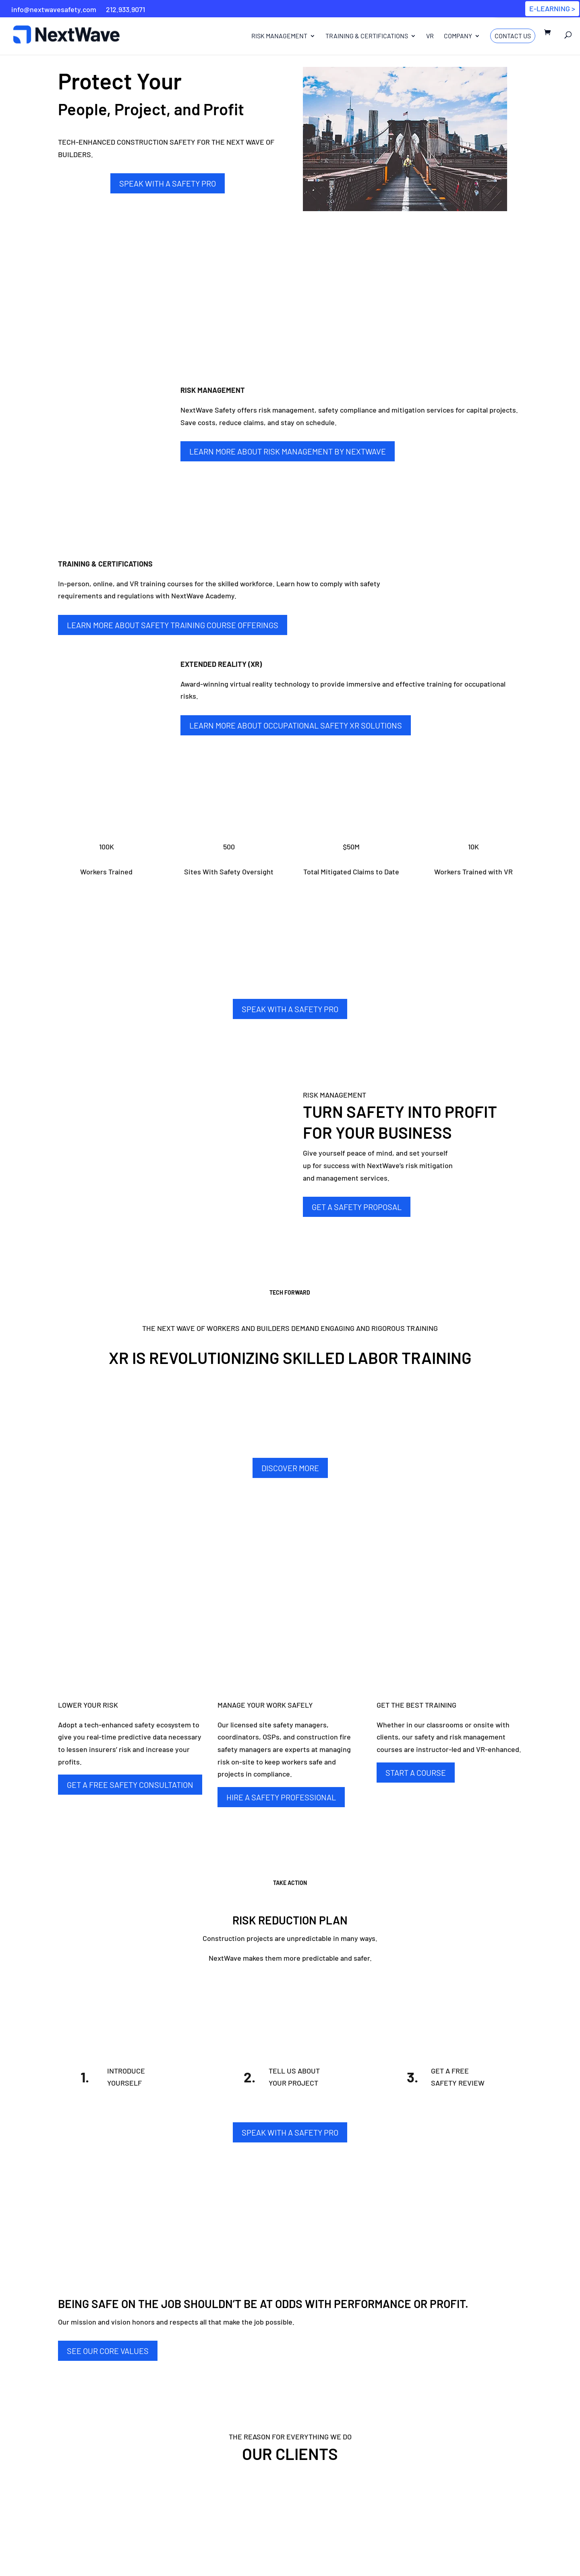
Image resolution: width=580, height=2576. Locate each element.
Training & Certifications (362, 38)
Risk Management (274, 38)
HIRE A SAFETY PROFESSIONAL (281, 1797)
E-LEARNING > (552, 8)
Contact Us (509, 37)
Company (454, 38)
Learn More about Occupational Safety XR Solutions (295, 725)
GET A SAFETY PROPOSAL (357, 1207)
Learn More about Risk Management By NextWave (287, 451)
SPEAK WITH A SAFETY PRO (167, 183)
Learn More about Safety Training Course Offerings (172, 625)
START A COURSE (415, 1772)
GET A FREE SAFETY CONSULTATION (130, 1784)
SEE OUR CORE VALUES (108, 2351)
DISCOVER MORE (290, 1468)
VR (425, 38)
